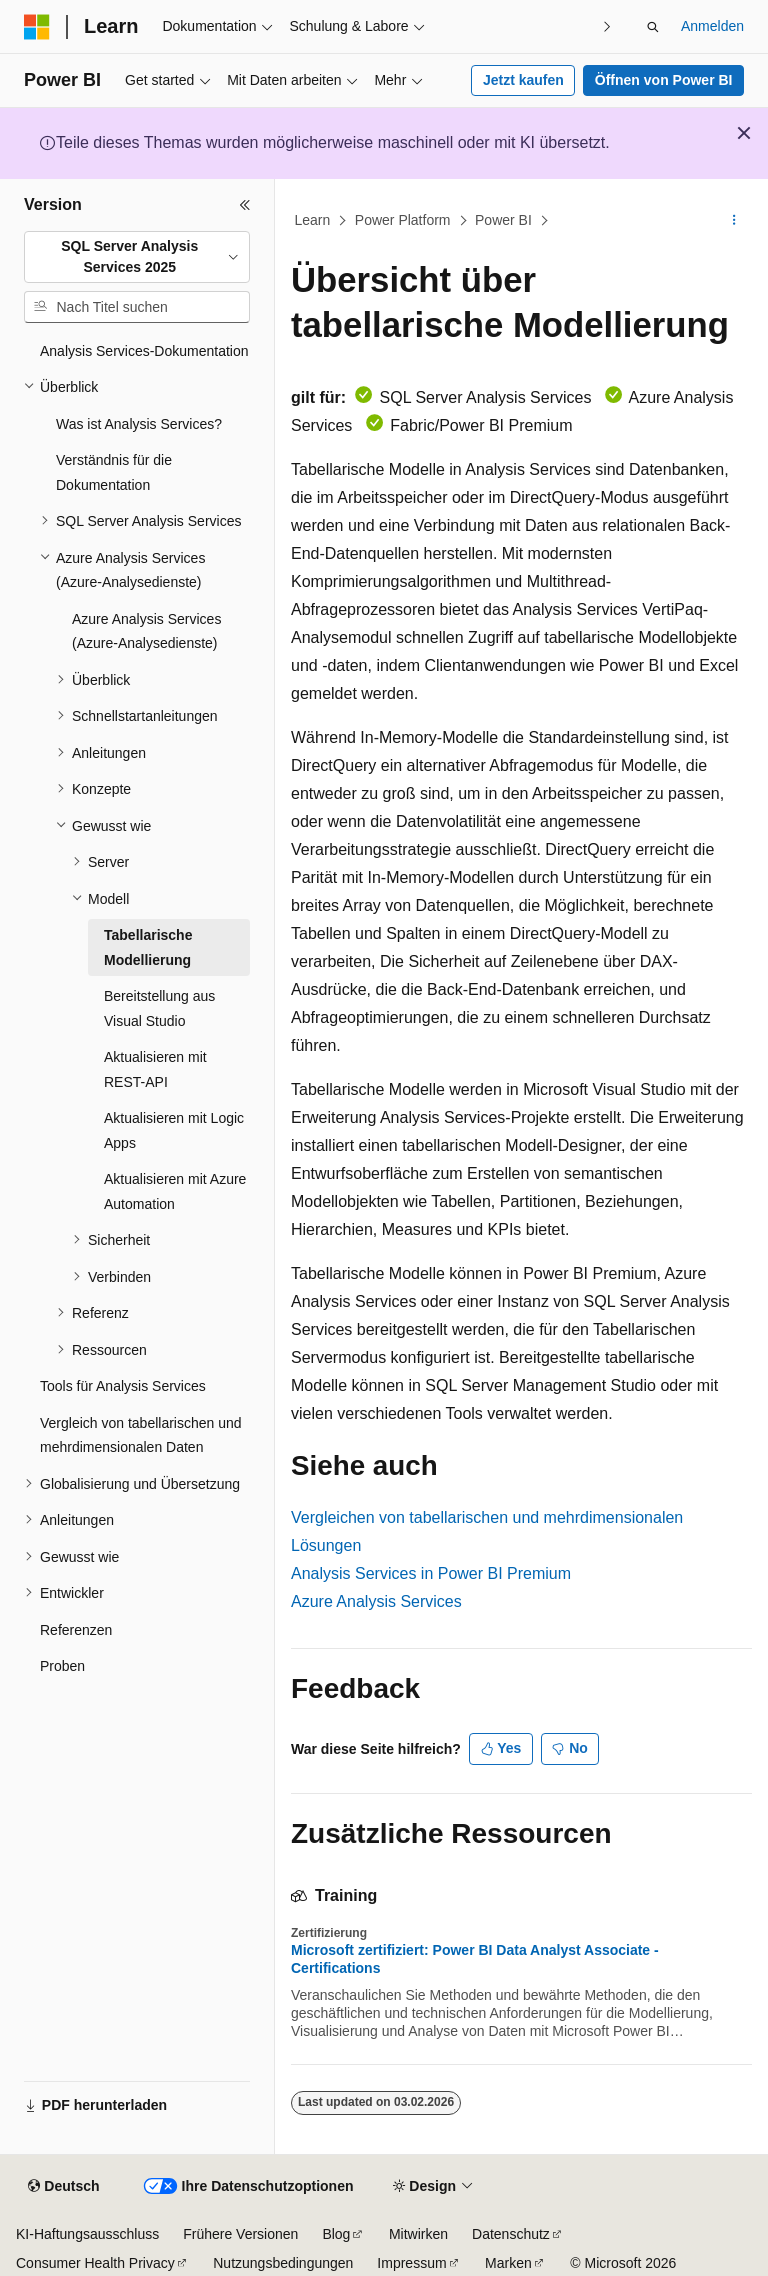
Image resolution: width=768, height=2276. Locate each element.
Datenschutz (511, 2234)
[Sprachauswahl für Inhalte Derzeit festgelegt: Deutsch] (63, 2187)
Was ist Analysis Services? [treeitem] (139, 424)
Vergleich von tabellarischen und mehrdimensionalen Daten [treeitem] (141, 1435)
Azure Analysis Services (376, 1601)
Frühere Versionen (240, 2234)
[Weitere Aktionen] (734, 221)
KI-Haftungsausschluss (87, 2234)
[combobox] (137, 257)
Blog (336, 2234)
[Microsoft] (37, 27)
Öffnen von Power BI (664, 80)
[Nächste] (607, 26)
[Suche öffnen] (653, 27)
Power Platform (403, 220)
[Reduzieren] (245, 205)
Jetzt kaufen (523, 80)
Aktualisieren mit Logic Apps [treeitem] (174, 1130)
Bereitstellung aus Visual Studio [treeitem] (159, 1008)
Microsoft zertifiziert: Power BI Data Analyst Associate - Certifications (475, 1959)
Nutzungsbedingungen (283, 2263)
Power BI (503, 220)
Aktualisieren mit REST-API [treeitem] (155, 1069)
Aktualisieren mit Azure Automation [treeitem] (175, 1191)
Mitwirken (418, 2234)
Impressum (411, 2263)
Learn (313, 220)
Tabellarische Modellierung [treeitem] (148, 947)
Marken (508, 2263)
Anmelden (712, 26)
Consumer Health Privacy (95, 2263)
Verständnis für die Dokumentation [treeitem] (114, 472)
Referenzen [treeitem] (76, 1630)
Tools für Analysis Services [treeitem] (123, 1386)
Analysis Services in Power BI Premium (431, 1573)
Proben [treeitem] (62, 1666)
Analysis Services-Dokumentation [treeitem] (144, 351)
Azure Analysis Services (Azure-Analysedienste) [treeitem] (146, 631)
